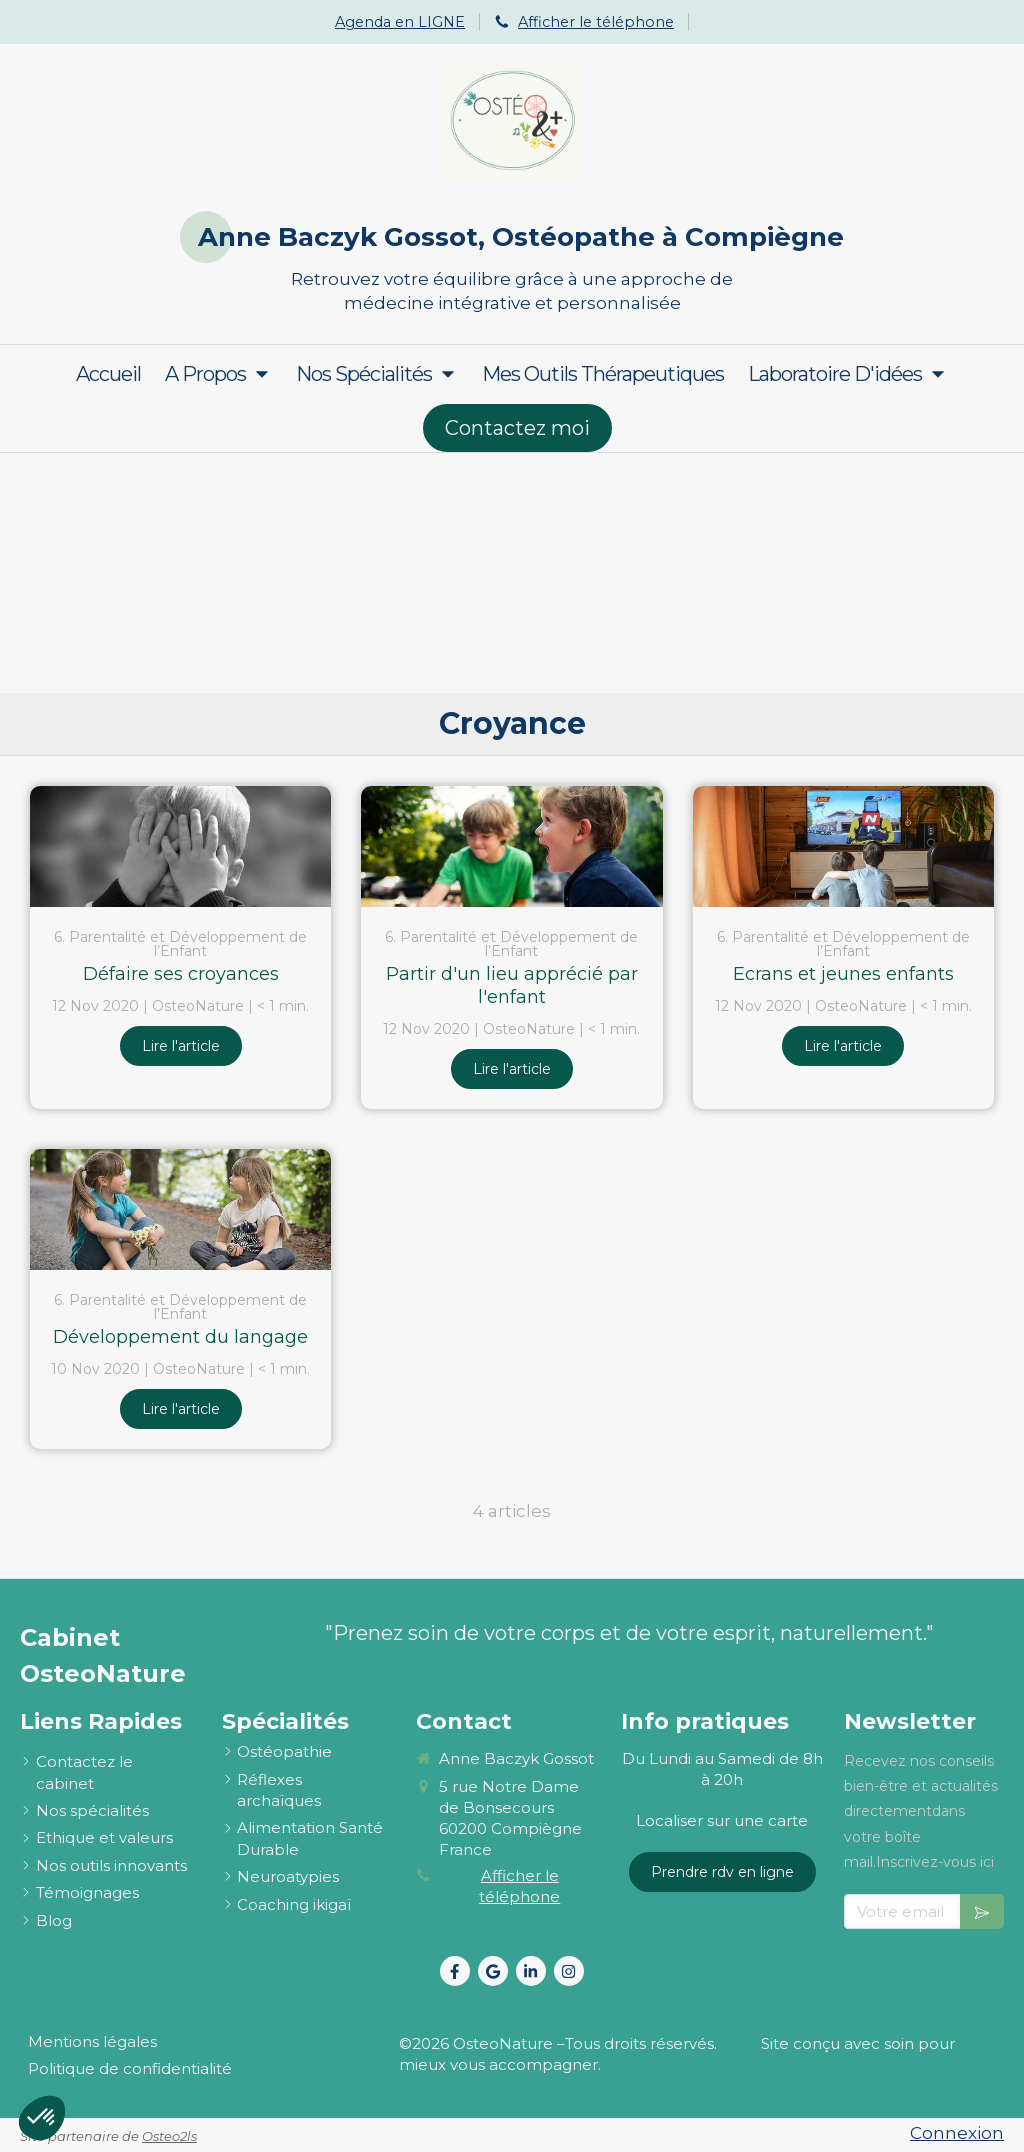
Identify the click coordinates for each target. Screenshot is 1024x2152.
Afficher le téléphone (596, 22)
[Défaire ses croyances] (180, 846)
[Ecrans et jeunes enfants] (843, 846)
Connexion (957, 2133)
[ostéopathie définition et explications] (284, 1751)
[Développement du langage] (180, 1209)
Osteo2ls (169, 2136)
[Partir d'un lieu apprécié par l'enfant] (511, 846)
